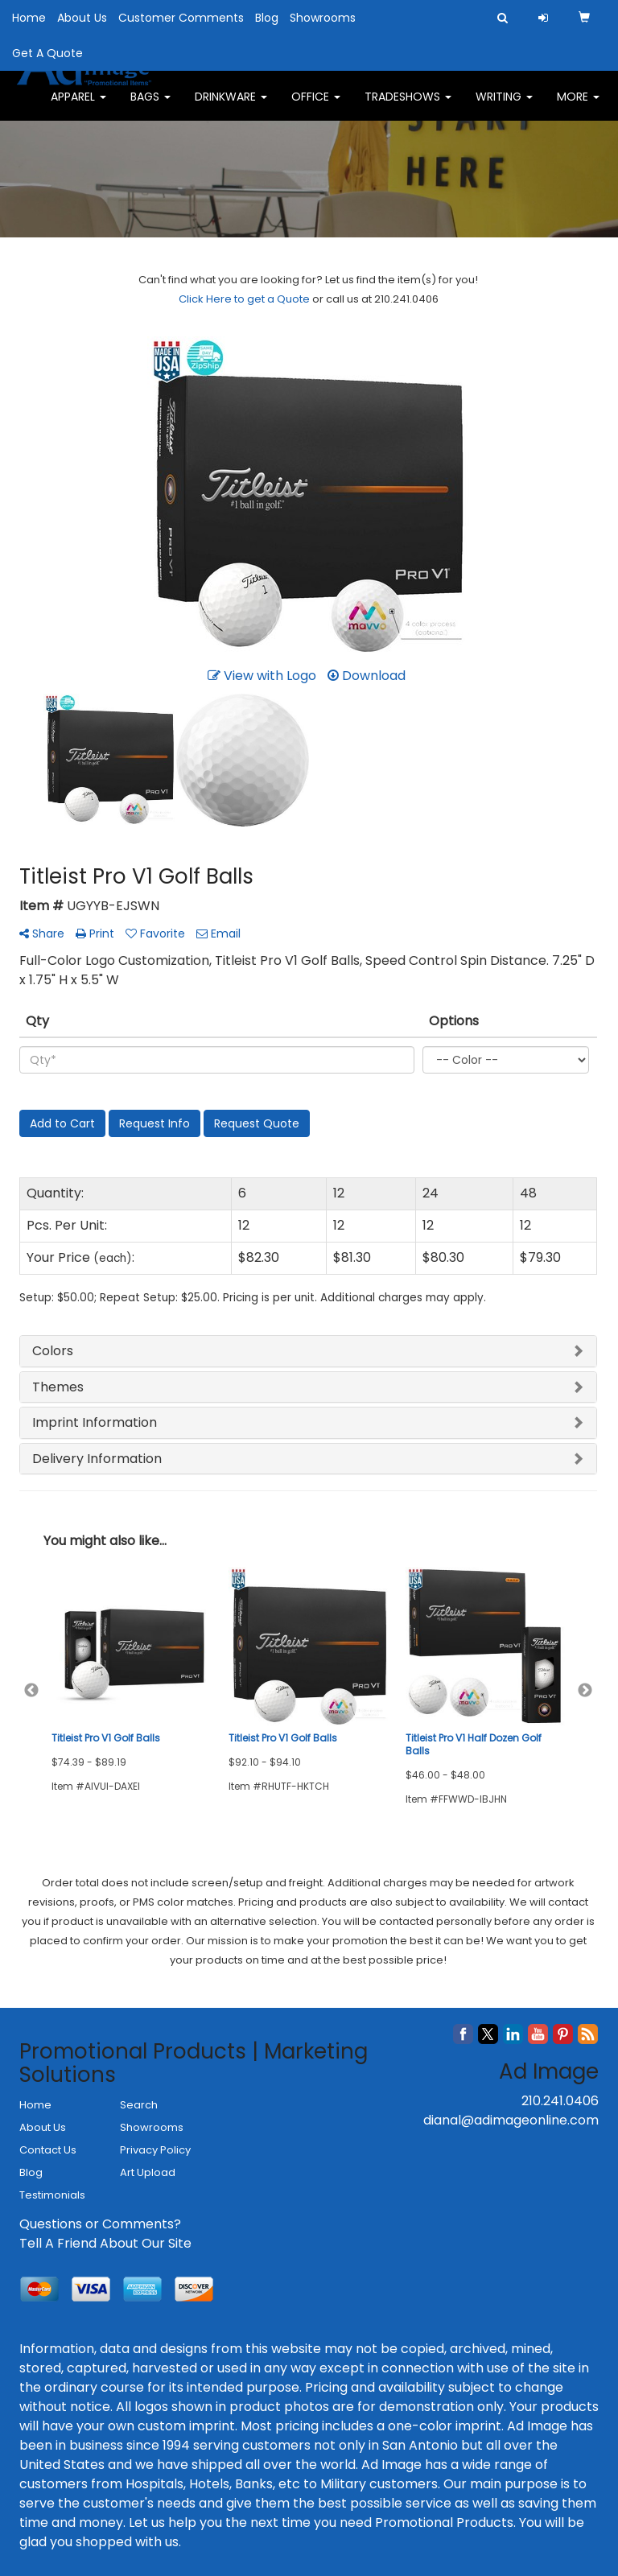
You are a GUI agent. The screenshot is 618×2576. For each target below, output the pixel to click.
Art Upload (147, 2172)
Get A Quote (47, 53)
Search (139, 2104)
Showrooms (323, 18)
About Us (82, 18)
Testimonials (52, 2195)
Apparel (78, 105)
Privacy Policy (155, 2150)
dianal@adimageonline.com (511, 2120)
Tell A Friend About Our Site (105, 2243)
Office (315, 105)
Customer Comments (181, 18)
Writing (504, 105)
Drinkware (231, 105)
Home (29, 18)
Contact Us (47, 2150)
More (578, 105)
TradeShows (408, 105)
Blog (266, 18)
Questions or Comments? (100, 2224)
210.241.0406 (560, 2101)
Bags (150, 105)
